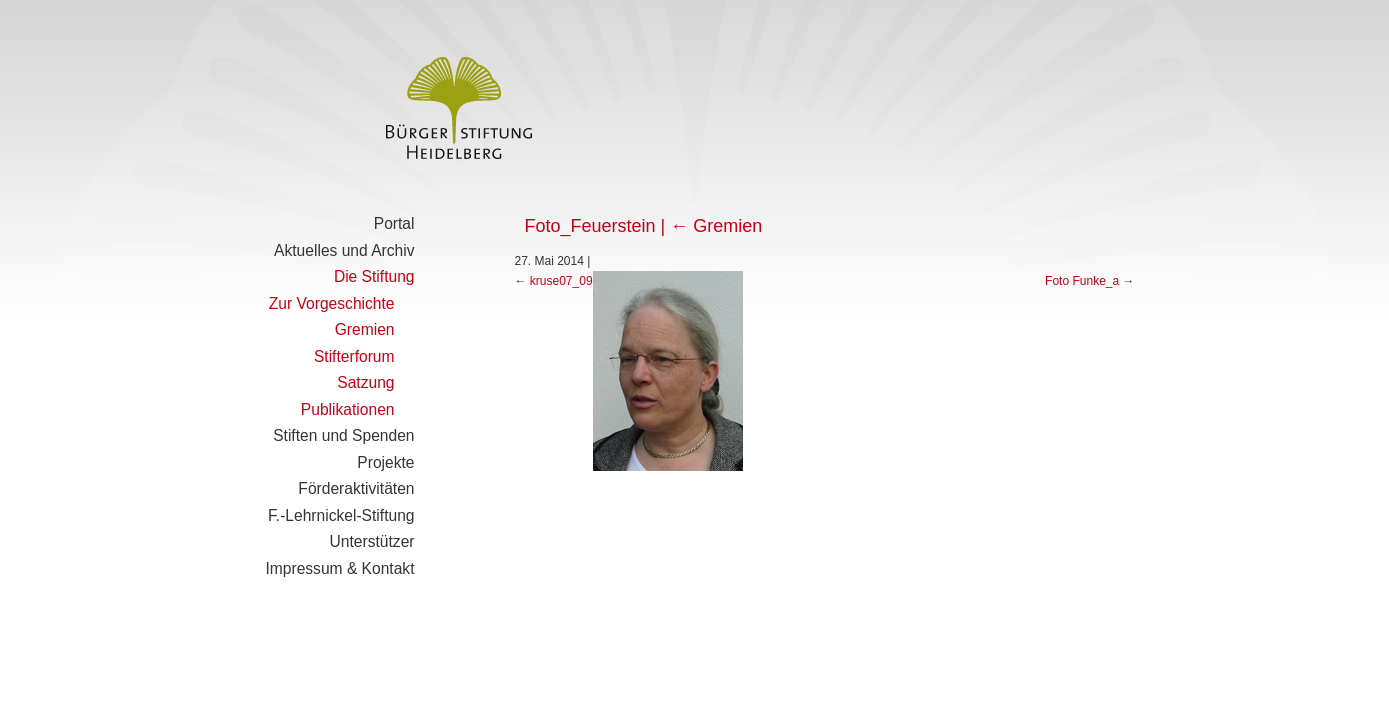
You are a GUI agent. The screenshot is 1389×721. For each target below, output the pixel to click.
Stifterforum (354, 356)
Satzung (365, 382)
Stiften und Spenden (343, 435)
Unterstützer (372, 541)
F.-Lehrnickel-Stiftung (341, 515)
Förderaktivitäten (356, 488)
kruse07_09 (561, 281)
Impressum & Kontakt (339, 568)
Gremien (365, 329)
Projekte (385, 462)
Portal (394, 223)
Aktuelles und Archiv (344, 250)
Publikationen (348, 409)
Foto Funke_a (1082, 281)
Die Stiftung (374, 276)
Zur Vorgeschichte (332, 303)
